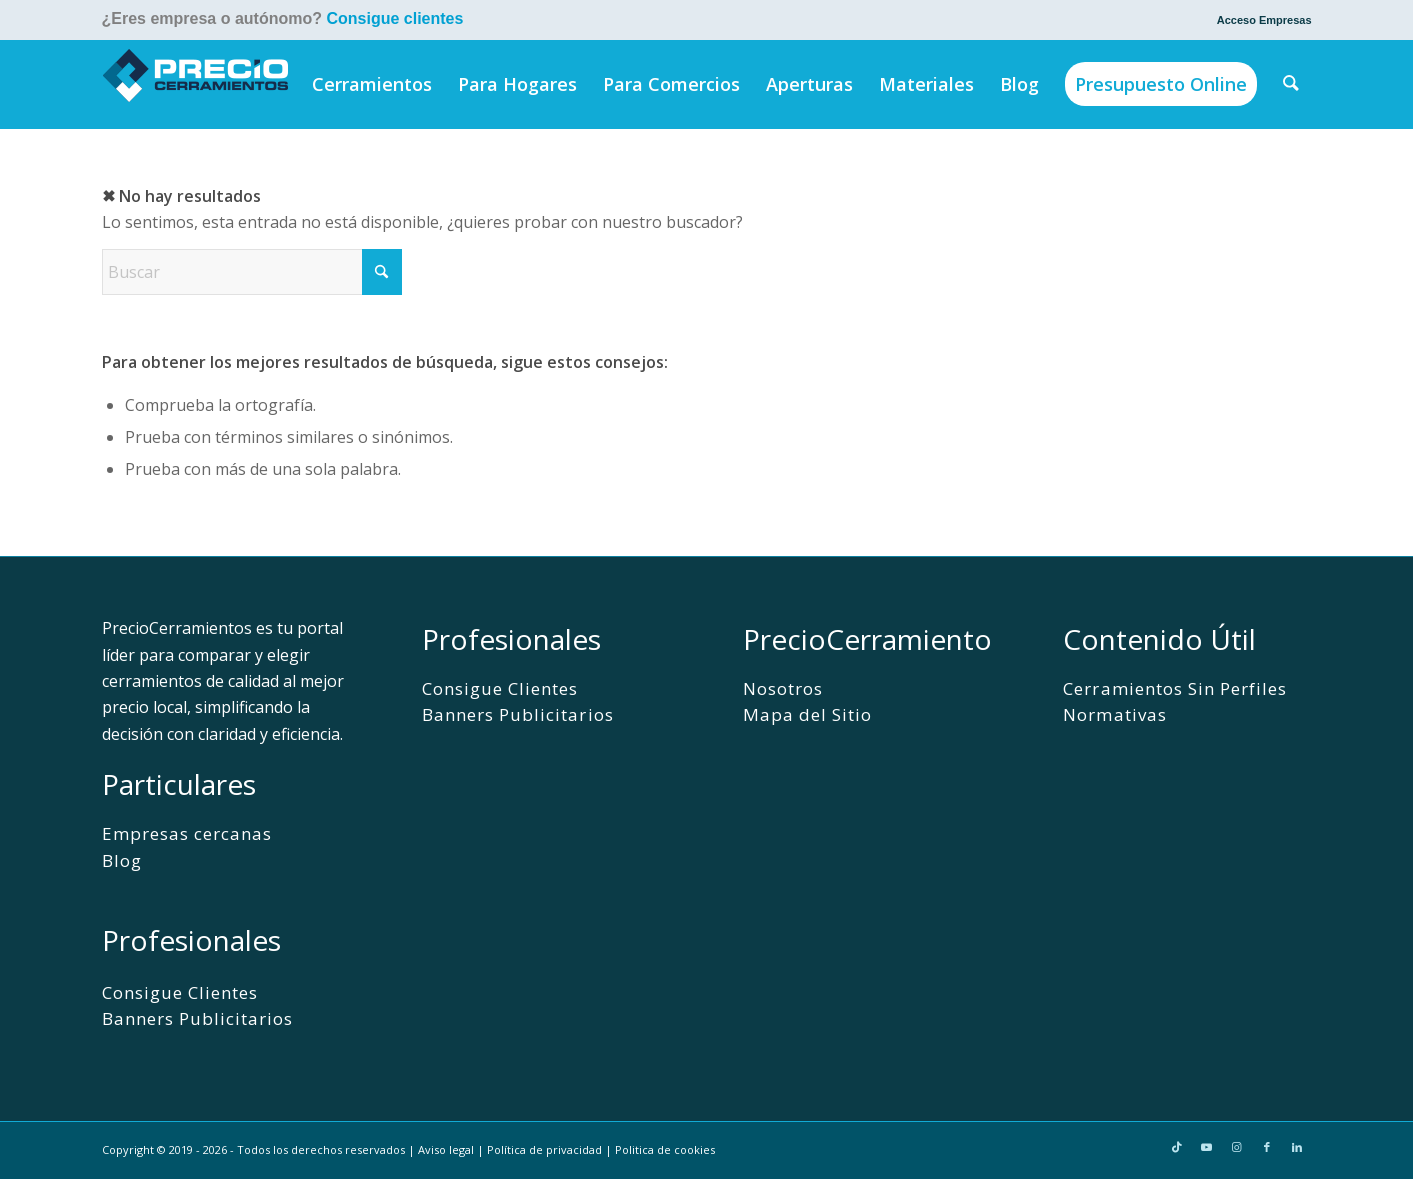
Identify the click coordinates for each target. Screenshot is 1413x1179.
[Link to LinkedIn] (1297, 1147)
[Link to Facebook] (1267, 1147)
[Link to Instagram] (1237, 1147)
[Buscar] (1291, 84)
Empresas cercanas (187, 833)
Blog (122, 860)
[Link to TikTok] (1177, 1147)
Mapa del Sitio (807, 714)
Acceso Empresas (1264, 20)
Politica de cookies (665, 1149)
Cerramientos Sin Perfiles (1175, 688)
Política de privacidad (544, 1149)
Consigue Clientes (180, 992)
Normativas (1114, 714)
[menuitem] (1259, 20)
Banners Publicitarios (197, 1018)
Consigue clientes (394, 18)
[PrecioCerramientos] (196, 84)
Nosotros (783, 688)
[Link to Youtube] (1207, 1147)
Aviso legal (446, 1149)
